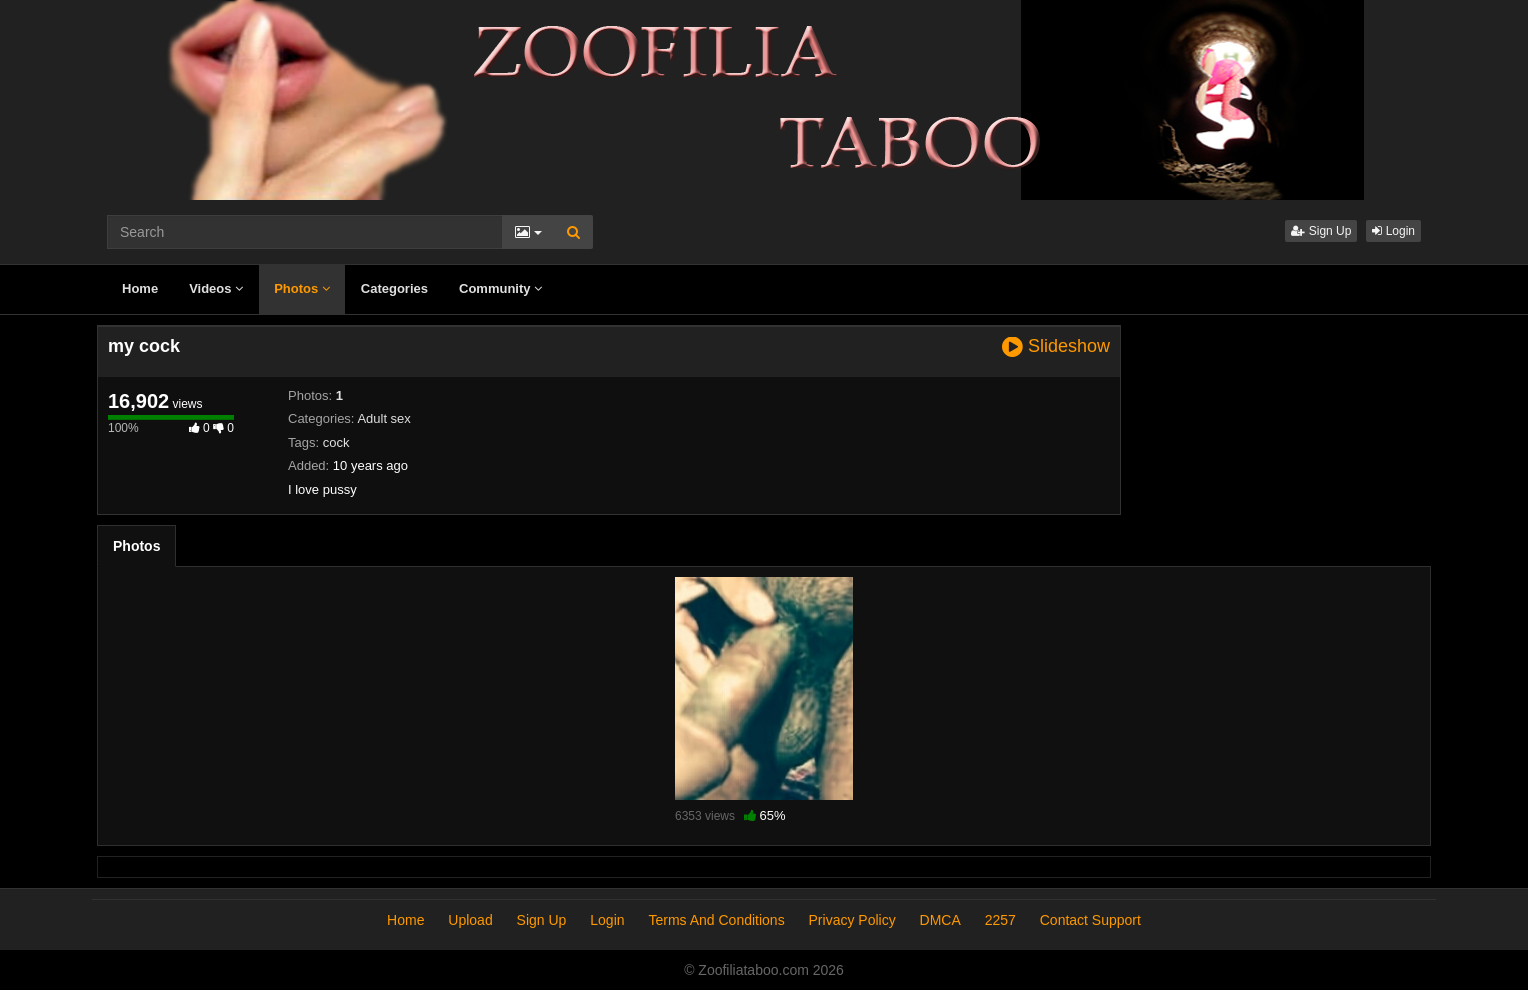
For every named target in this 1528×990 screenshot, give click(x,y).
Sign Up (1321, 231)
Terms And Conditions (716, 920)
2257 (1000, 920)
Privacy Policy (852, 920)
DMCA (940, 920)
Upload (470, 920)
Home (140, 288)
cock (336, 442)
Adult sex (383, 418)
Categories (394, 288)
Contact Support (1090, 920)
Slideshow (1056, 346)
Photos (302, 288)
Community (500, 288)
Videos (216, 288)
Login (1393, 231)
